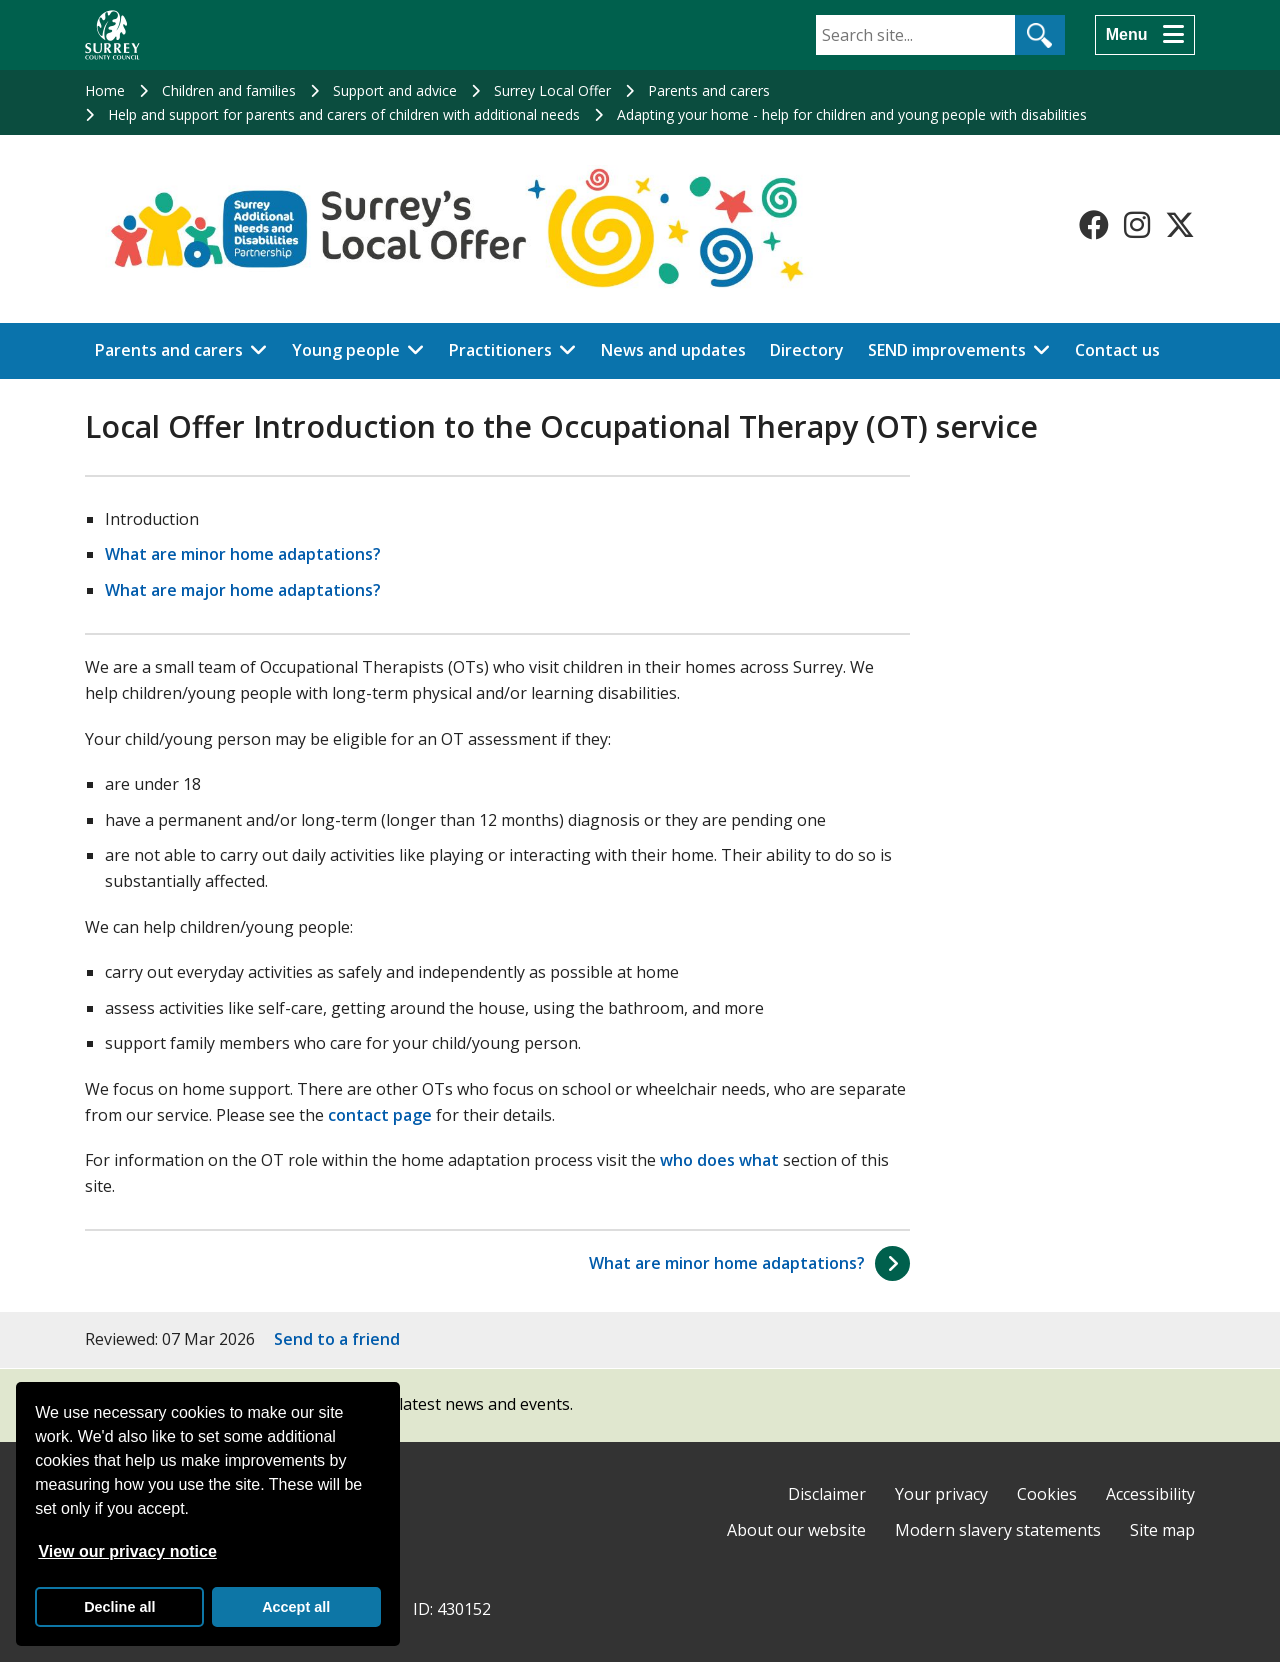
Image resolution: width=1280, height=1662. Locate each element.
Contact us (1117, 350)
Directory (807, 350)
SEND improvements (947, 350)
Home (105, 90)
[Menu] (1145, 35)
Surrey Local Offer (552, 90)
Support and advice (395, 90)
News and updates (673, 350)
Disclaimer (827, 1494)
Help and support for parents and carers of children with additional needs (344, 114)
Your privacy (941, 1494)
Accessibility (1150, 1494)
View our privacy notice (127, 1551)
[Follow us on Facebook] (1094, 225)
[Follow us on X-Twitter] (1180, 225)
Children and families (229, 90)
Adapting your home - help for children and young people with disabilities (852, 114)
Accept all (296, 1607)
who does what (719, 1160)
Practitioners (500, 350)
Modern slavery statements (998, 1530)
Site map (1162, 1530)
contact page (380, 1115)
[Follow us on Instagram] (1137, 225)
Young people (346, 350)
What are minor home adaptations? (243, 554)
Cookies (1047, 1494)
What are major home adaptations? (243, 590)
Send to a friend (337, 1339)
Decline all (119, 1607)
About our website (796, 1530)
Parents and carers (709, 90)
